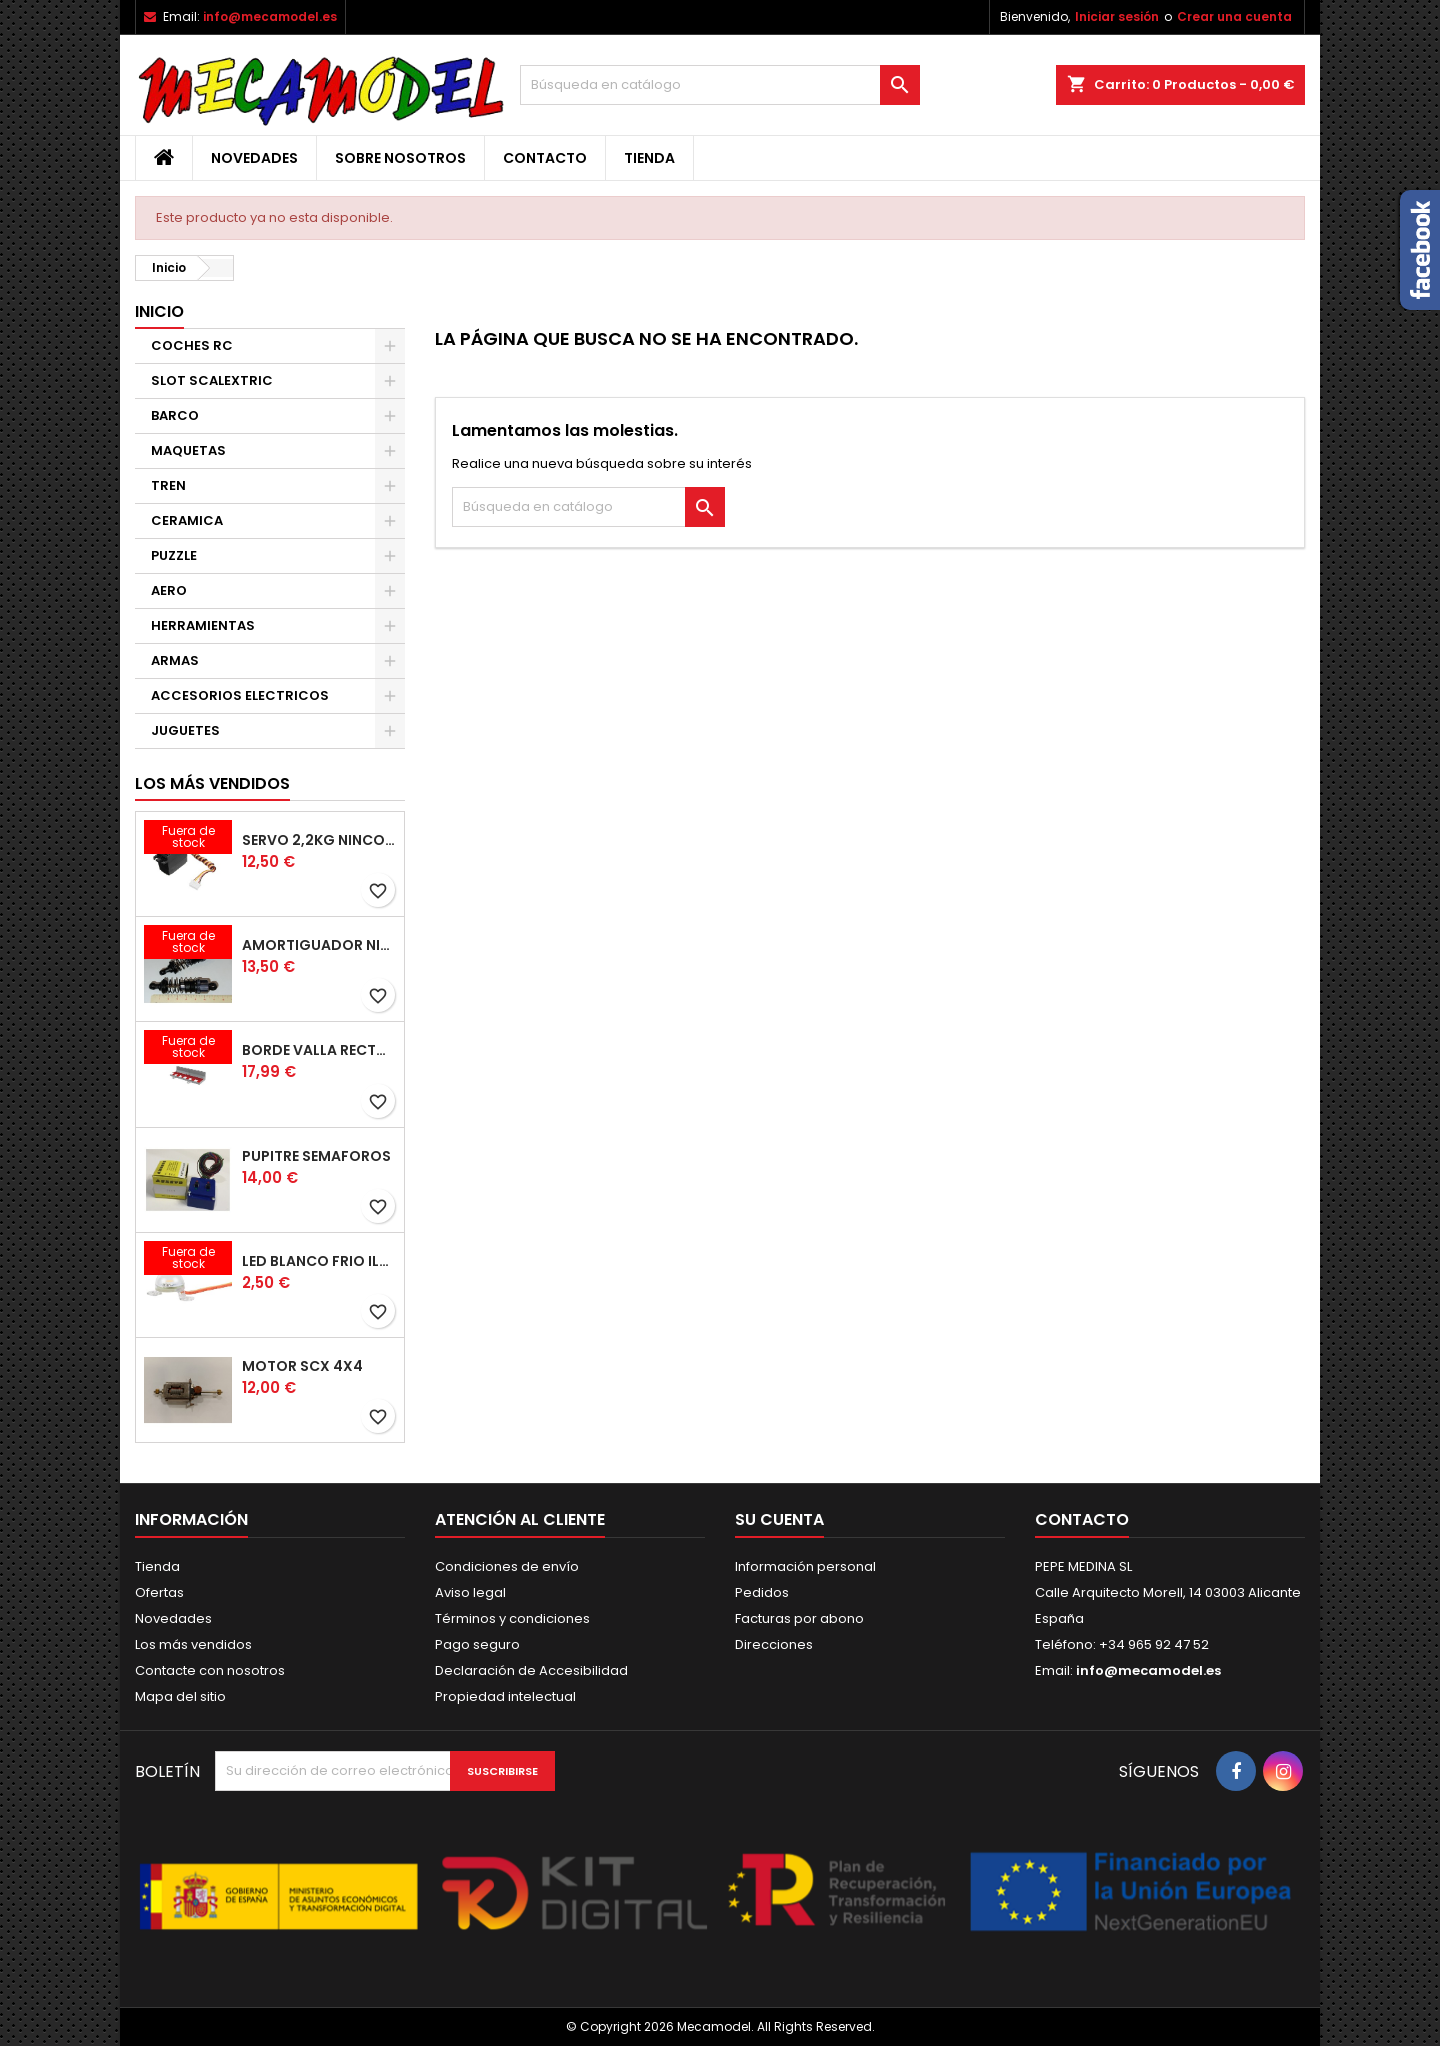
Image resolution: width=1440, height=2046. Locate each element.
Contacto (545, 158)
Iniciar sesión (1117, 16)
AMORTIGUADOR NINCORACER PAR (319, 945)
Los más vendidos (212, 783)
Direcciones (774, 1644)
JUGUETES (185, 730)
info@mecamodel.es (270, 16)
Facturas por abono (799, 1618)
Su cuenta (779, 1519)
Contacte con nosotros (210, 1670)
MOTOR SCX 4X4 (302, 1366)
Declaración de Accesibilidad (531, 1670)
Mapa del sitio (180, 1696)
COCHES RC (192, 345)
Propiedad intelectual (505, 1696)
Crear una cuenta (1234, 16)
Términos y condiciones (512, 1618)
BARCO (175, 415)
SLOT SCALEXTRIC (212, 380)
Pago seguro (477, 1644)
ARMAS (175, 660)
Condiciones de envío (507, 1566)
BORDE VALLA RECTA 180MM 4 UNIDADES (319, 1050)
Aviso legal (470, 1592)
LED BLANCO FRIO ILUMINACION (319, 1261)
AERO (169, 590)
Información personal (805, 1566)
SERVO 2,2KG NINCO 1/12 (319, 840)
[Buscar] (720, 85)
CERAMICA (187, 520)
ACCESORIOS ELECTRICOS (240, 695)
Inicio (159, 311)
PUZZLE (174, 555)
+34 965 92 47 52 (1152, 1644)
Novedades (254, 158)
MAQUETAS (188, 450)
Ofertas (159, 1592)
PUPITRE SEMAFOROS (316, 1156)
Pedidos (762, 1592)
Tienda (649, 158)
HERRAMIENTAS (203, 625)
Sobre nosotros (400, 158)
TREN (168, 485)
